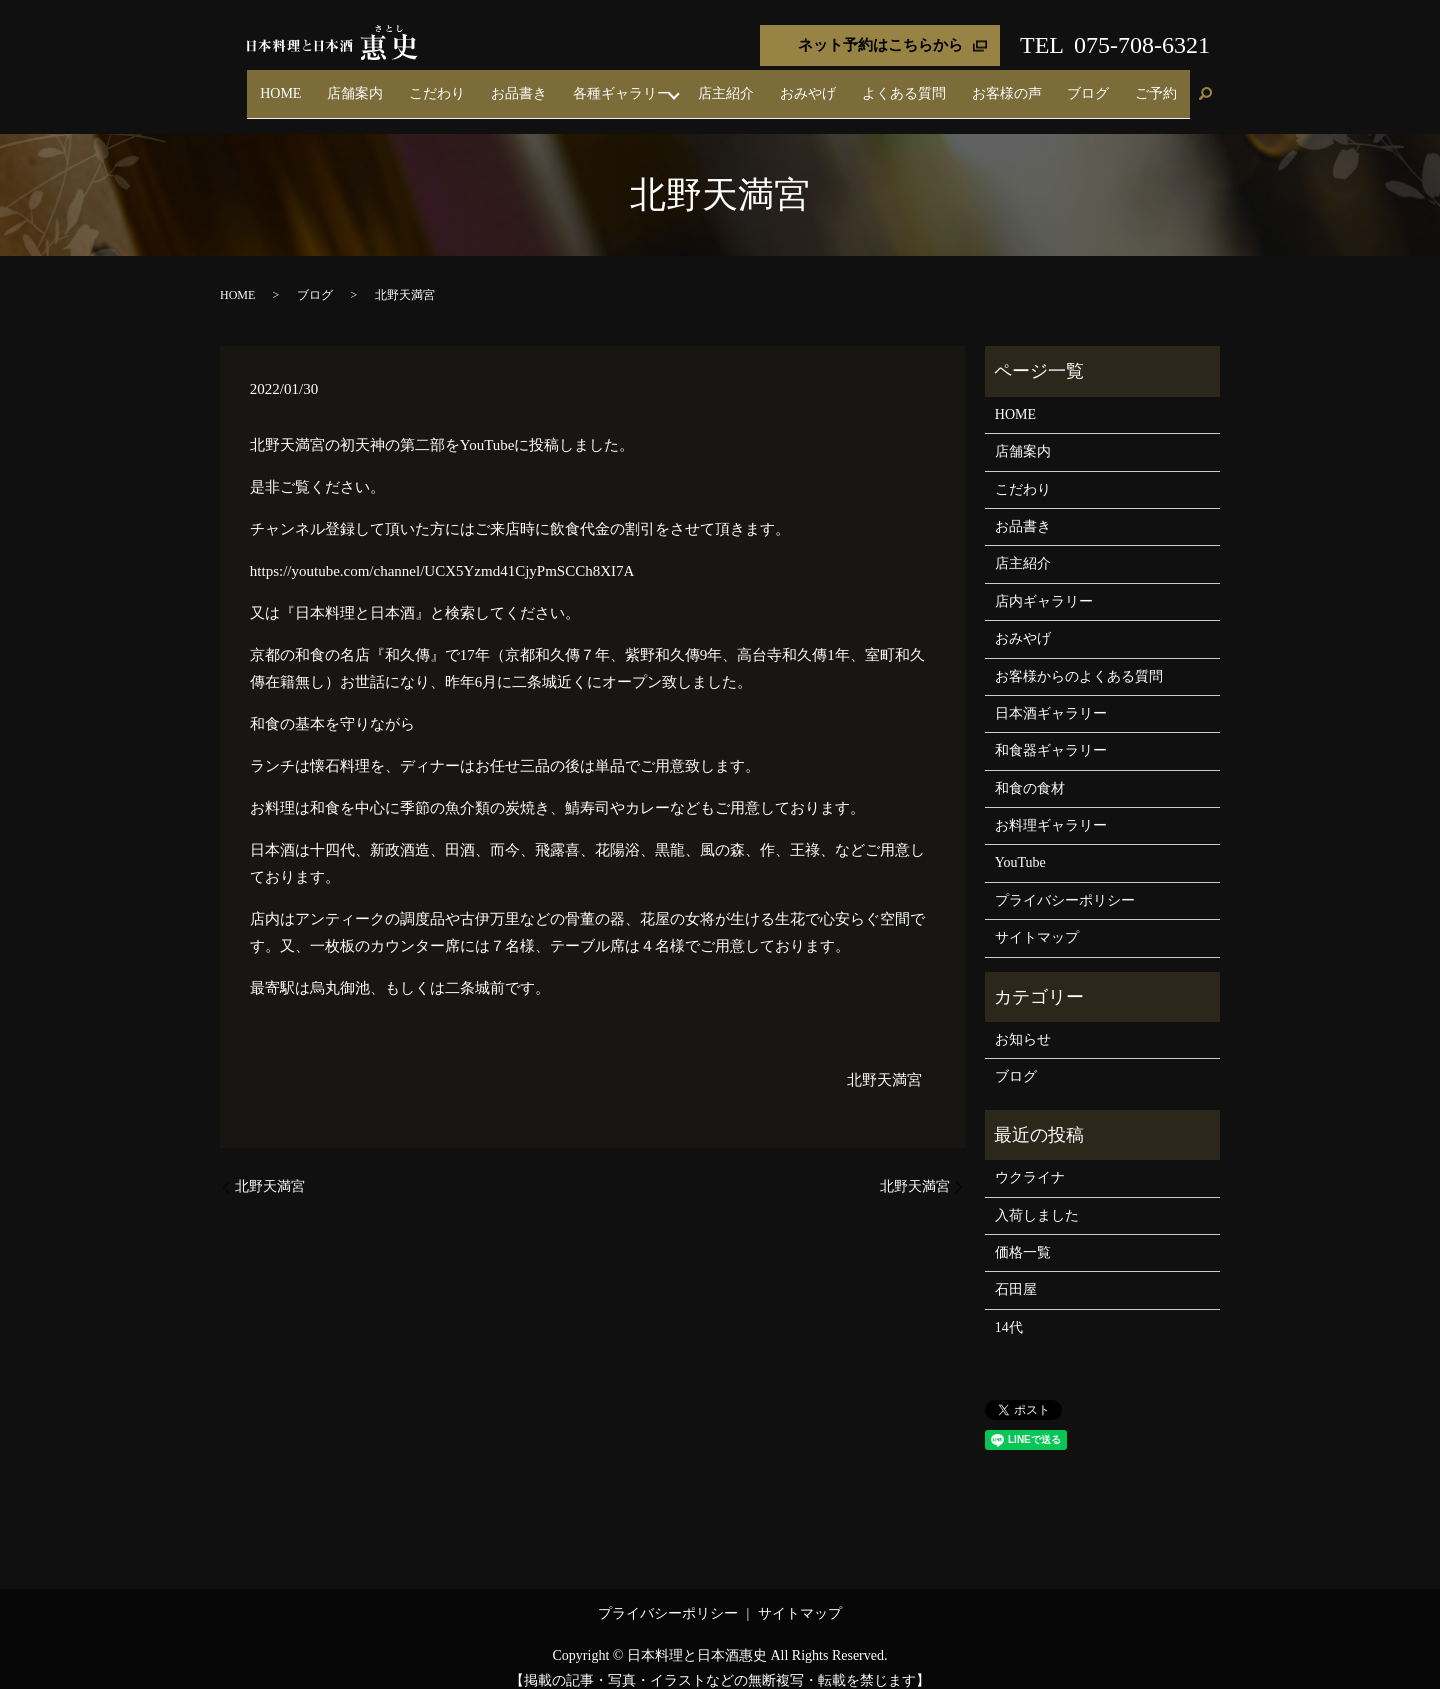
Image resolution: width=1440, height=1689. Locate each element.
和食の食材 (1030, 770)
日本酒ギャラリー (1051, 695)
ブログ (1114, 84)
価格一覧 (1023, 1234)
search (1205, 86)
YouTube (1020, 845)
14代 (1009, 1309)
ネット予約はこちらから (880, 45)
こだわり (570, 84)
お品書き (634, 84)
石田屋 (1016, 1272)
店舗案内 (506, 84)
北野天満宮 (884, 1062)
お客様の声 (1050, 84)
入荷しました (1037, 1197)
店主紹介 (822, 84)
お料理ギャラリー (1051, 807)
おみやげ (886, 84)
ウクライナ (1030, 1160)
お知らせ (1023, 1021)
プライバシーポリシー (1065, 882)
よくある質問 (965, 84)
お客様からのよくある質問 (1079, 658)
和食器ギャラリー (1051, 733)
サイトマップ (1037, 920)
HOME (448, 84)
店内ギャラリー (1044, 583)
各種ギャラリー (720, 84)
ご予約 (1165, 84)
